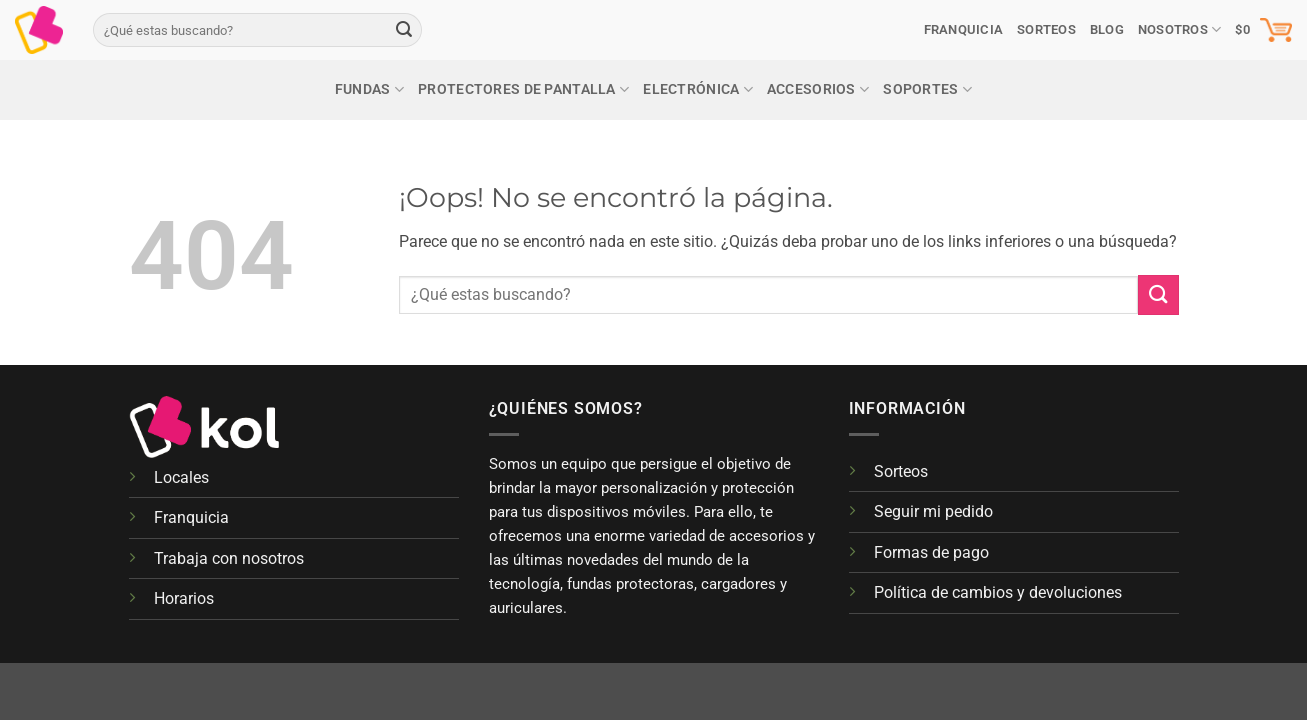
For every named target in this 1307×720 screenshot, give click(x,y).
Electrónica (698, 89)
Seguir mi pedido (933, 511)
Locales (181, 477)
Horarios (184, 598)
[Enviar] (404, 30)
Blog (1107, 29)
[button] (1263, 30)
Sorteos (901, 471)
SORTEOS (1046, 29)
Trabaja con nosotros (229, 558)
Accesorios (818, 89)
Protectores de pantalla (523, 89)
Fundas (369, 89)
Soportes (927, 89)
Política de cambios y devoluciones (998, 592)
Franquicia (964, 29)
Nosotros (1180, 29)
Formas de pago (931, 552)
